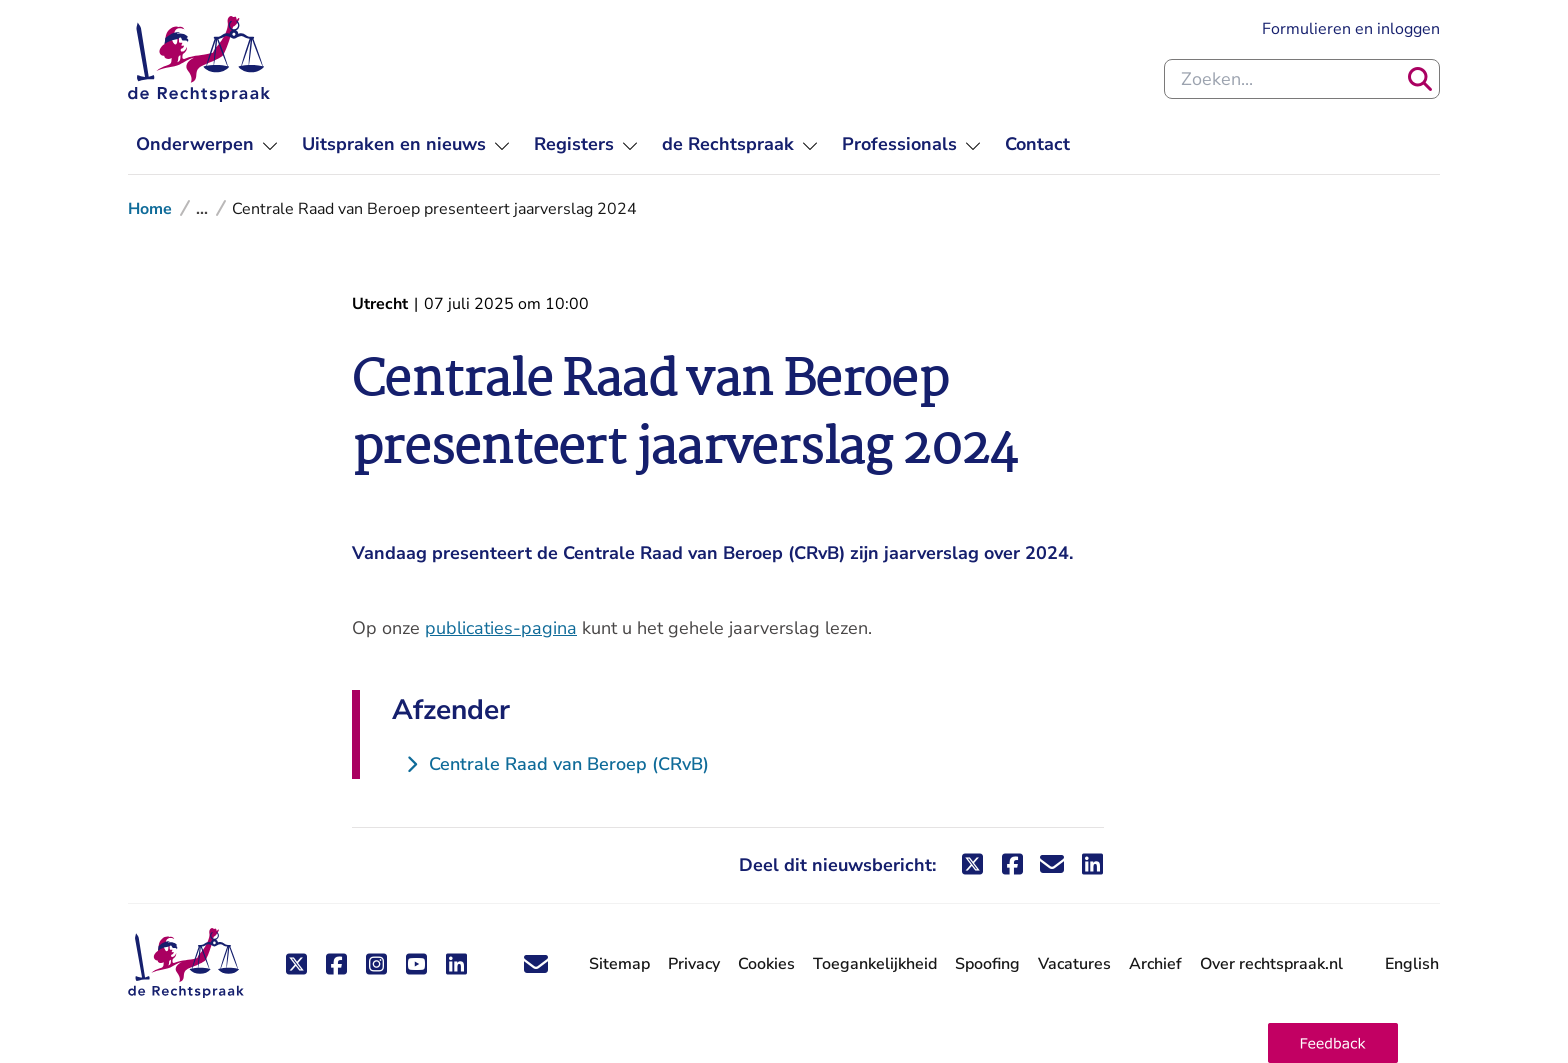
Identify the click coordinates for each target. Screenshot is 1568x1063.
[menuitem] (207, 144)
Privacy (694, 964)
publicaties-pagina (501, 628)
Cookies (766, 964)
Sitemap (619, 964)
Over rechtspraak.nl (1271, 964)
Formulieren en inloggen (1351, 29)
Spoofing (987, 964)
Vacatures (1074, 964)
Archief (1155, 964)
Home (150, 209)
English (1412, 964)
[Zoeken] (1420, 79)
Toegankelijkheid (875, 964)
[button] (1333, 1043)
